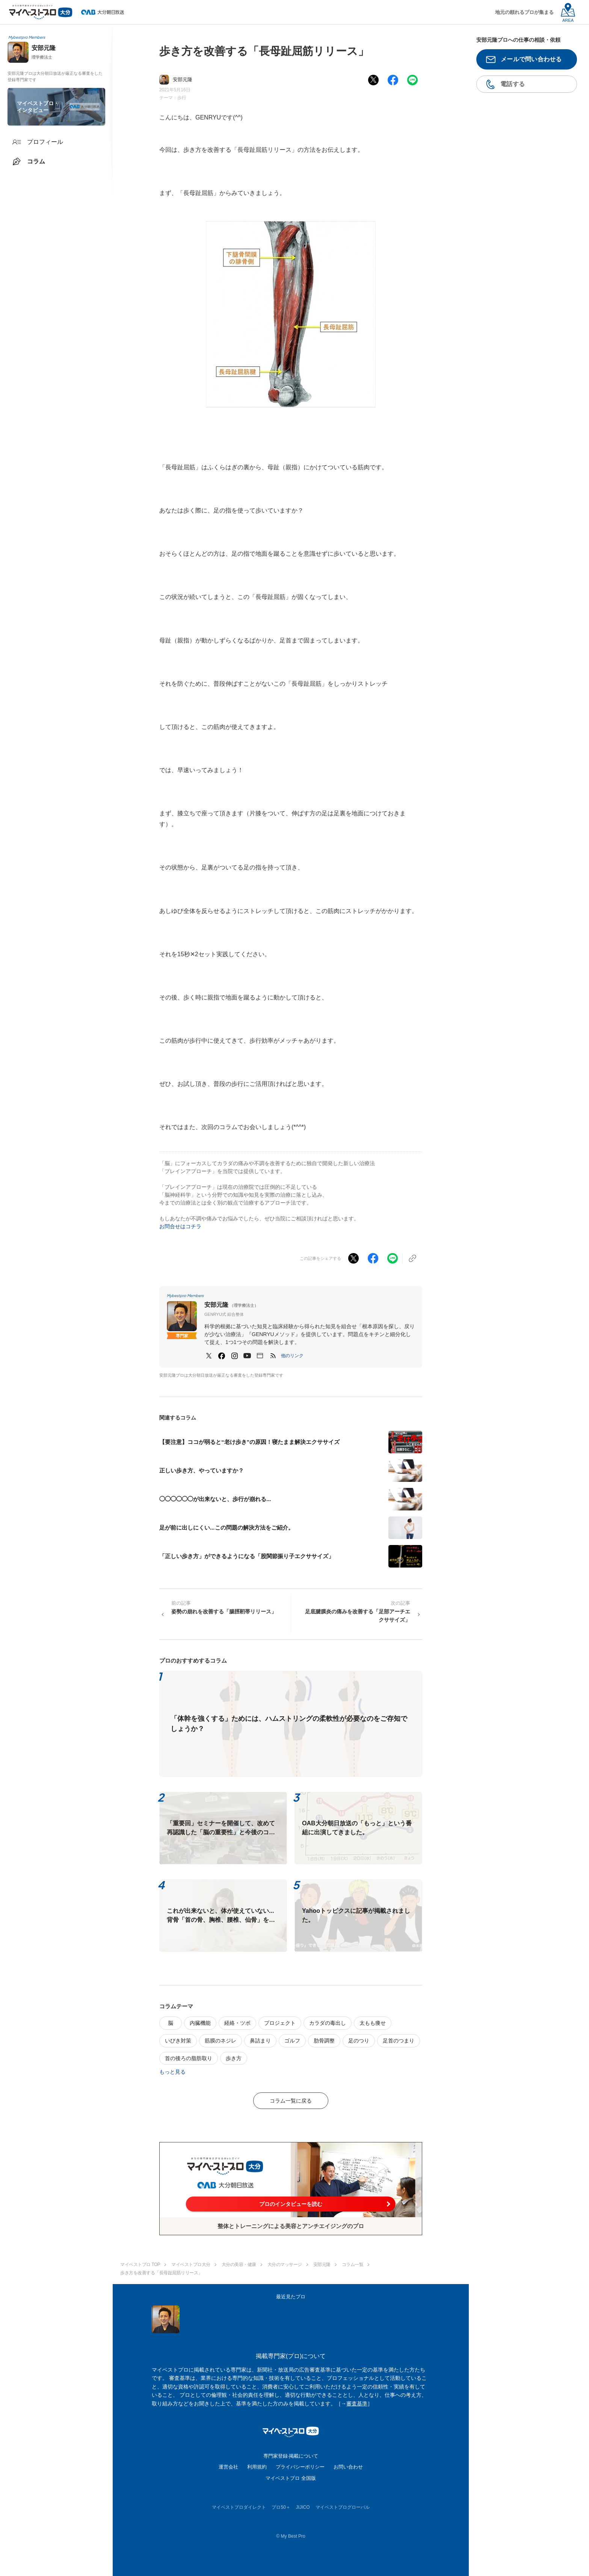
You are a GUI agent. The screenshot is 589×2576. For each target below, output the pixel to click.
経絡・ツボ (237, 2023)
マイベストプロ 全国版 (291, 2478)
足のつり (358, 2041)
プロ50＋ (281, 2507)
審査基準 (356, 2404)
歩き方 (234, 2058)
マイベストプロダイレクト (239, 2507)
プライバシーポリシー (300, 2467)
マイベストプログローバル (343, 2507)
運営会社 (228, 2467)
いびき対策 (178, 2041)
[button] (292, 1355)
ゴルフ (292, 2041)
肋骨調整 (324, 2041)
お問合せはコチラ (180, 1226)
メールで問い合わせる (531, 59)
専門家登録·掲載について (291, 2456)
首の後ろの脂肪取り (188, 2058)
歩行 (181, 97)
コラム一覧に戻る (291, 2101)
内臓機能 (200, 2023)
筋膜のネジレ (220, 2041)
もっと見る (172, 2072)
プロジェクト (280, 2023)
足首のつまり (398, 2041)
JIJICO (303, 2507)
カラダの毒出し (327, 2023)
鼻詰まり (260, 2041)
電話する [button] (512, 84)
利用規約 (257, 2467)
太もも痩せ (372, 2023)
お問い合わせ (348, 2467)
